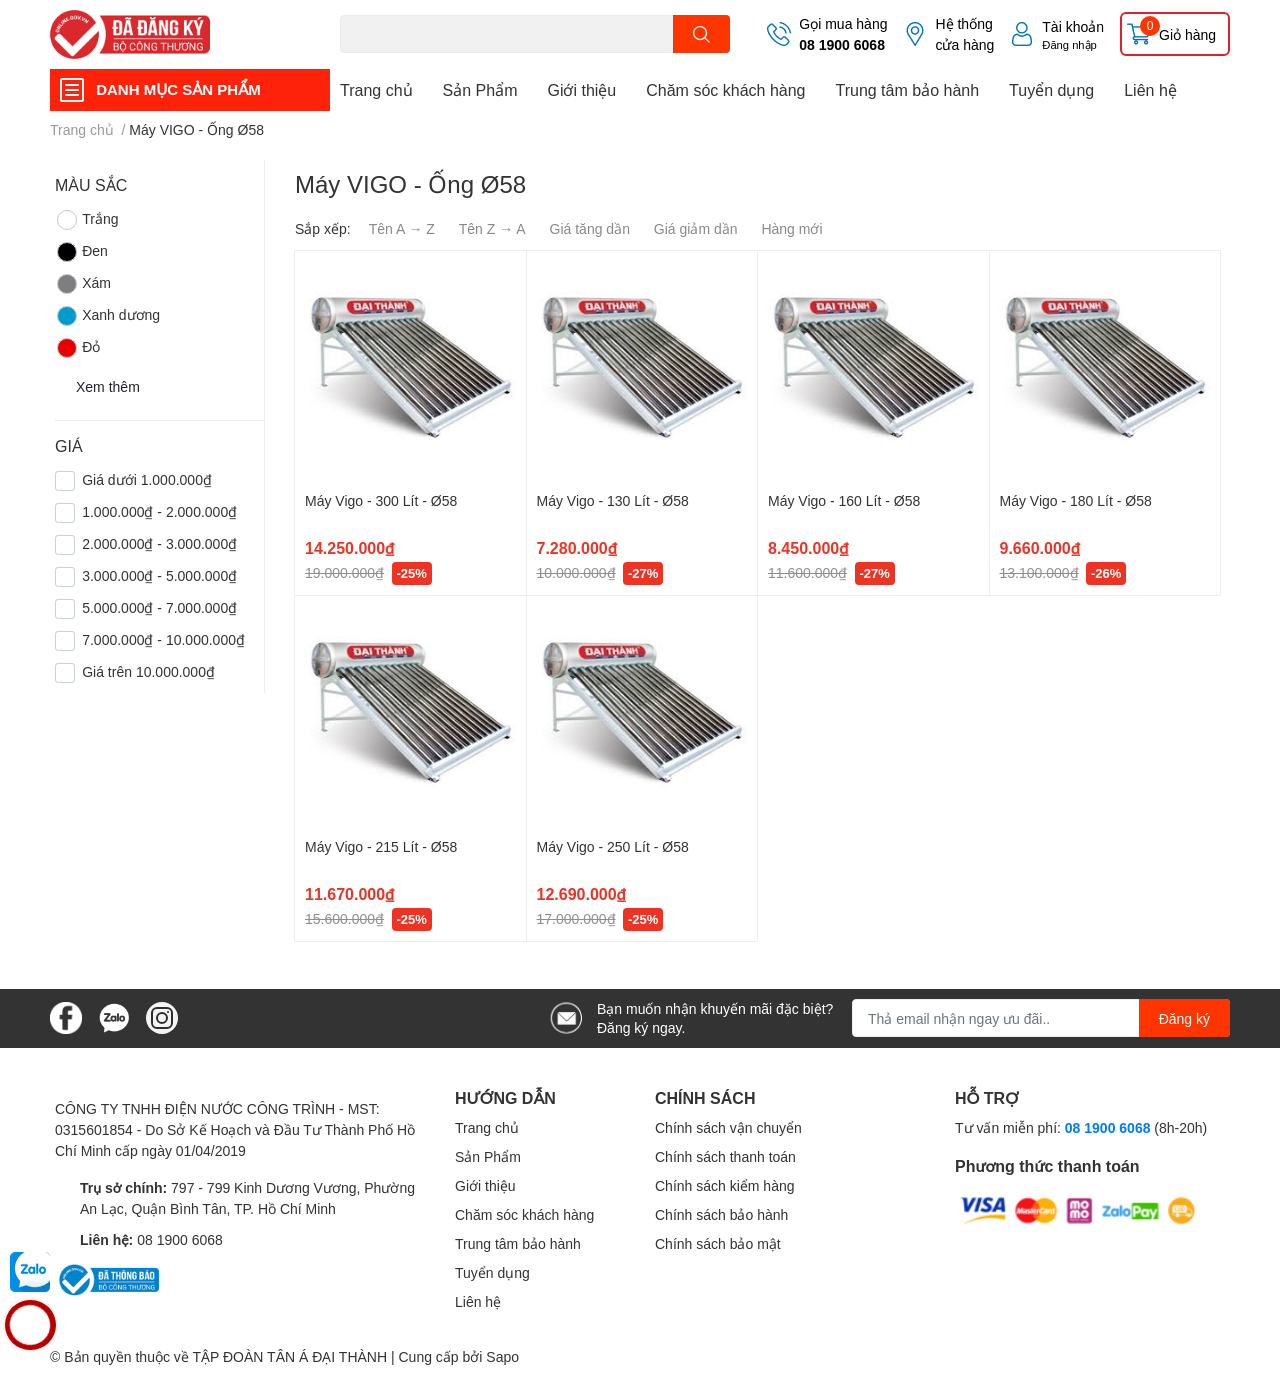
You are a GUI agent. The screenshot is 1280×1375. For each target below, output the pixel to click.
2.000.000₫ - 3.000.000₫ (159, 543)
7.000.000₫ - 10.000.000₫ (163, 639)
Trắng (86, 220)
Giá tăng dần (590, 228)
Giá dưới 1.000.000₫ (147, 479)
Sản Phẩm (480, 89)
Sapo (502, 1356)
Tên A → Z (402, 228)
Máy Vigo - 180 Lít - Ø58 (1076, 500)
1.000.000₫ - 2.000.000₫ (159, 511)
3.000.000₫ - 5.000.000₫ (159, 575)
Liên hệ (1150, 89)
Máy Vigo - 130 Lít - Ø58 (613, 500)
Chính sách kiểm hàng (725, 1185)
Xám (83, 284)
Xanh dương (107, 316)
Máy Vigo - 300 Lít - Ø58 (381, 500)
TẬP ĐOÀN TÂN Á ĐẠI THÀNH (289, 1356)
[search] (701, 34)
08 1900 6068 (842, 44)
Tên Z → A (492, 228)
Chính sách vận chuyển (728, 1127)
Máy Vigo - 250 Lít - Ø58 (613, 846)
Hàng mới (791, 228)
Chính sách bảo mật (718, 1243)
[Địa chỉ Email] (1041, 1018)
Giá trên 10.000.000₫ (148, 671)
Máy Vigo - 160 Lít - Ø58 (844, 500)
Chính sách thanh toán (725, 1156)
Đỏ (77, 348)
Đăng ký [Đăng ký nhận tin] (1184, 1018)
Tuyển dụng (1051, 89)
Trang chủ (376, 89)
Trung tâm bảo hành (907, 89)
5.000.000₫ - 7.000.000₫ (159, 607)
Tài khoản (1073, 26)
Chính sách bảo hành (721, 1214)
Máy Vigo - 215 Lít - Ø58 (381, 846)
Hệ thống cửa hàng (964, 34)
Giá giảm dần (696, 228)
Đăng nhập (1069, 44)
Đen (81, 252)
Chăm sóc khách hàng (725, 89)
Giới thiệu (581, 89)
